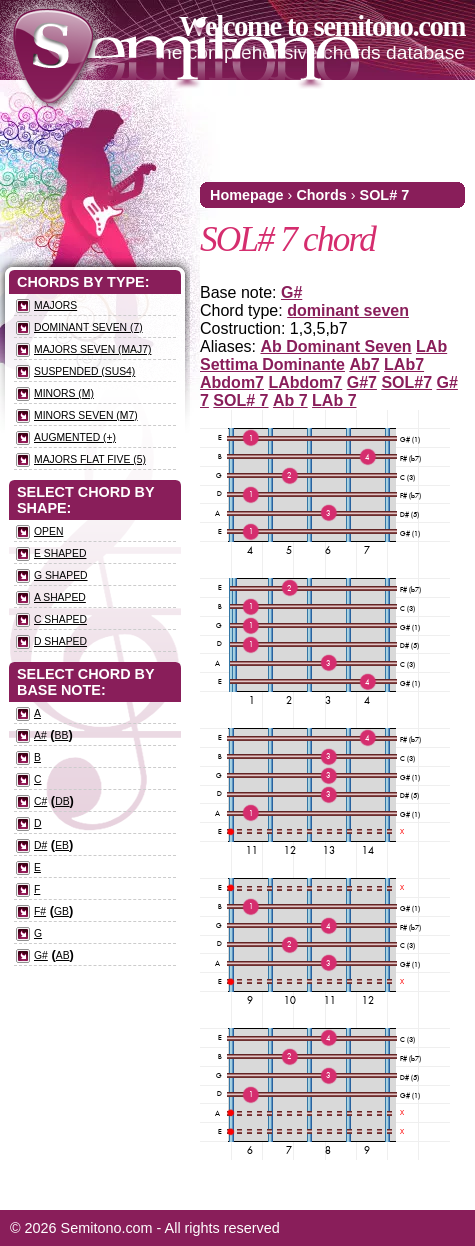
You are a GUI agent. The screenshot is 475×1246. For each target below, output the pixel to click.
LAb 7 (334, 400)
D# (40, 845)
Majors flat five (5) (90, 459)
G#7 (362, 382)
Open (48, 531)
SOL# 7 (385, 195)
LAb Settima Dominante (323, 355)
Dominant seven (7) (88, 327)
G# (291, 292)
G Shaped (61, 575)
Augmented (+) (75, 437)
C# (40, 801)
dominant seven (348, 310)
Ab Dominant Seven (335, 346)
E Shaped (60, 553)
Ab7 (364, 364)
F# (40, 911)
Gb (61, 911)
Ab (63, 955)
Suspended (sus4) (84, 371)
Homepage (247, 195)
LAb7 (404, 364)
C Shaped (60, 619)
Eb (62, 845)
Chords (321, 195)
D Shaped (60, 641)
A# (40, 735)
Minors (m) (64, 393)
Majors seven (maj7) (92, 349)
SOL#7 (406, 382)
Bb (62, 735)
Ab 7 (290, 400)
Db (62, 801)
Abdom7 (232, 382)
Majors (55, 305)
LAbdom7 (305, 382)
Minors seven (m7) (86, 415)
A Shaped (60, 597)
